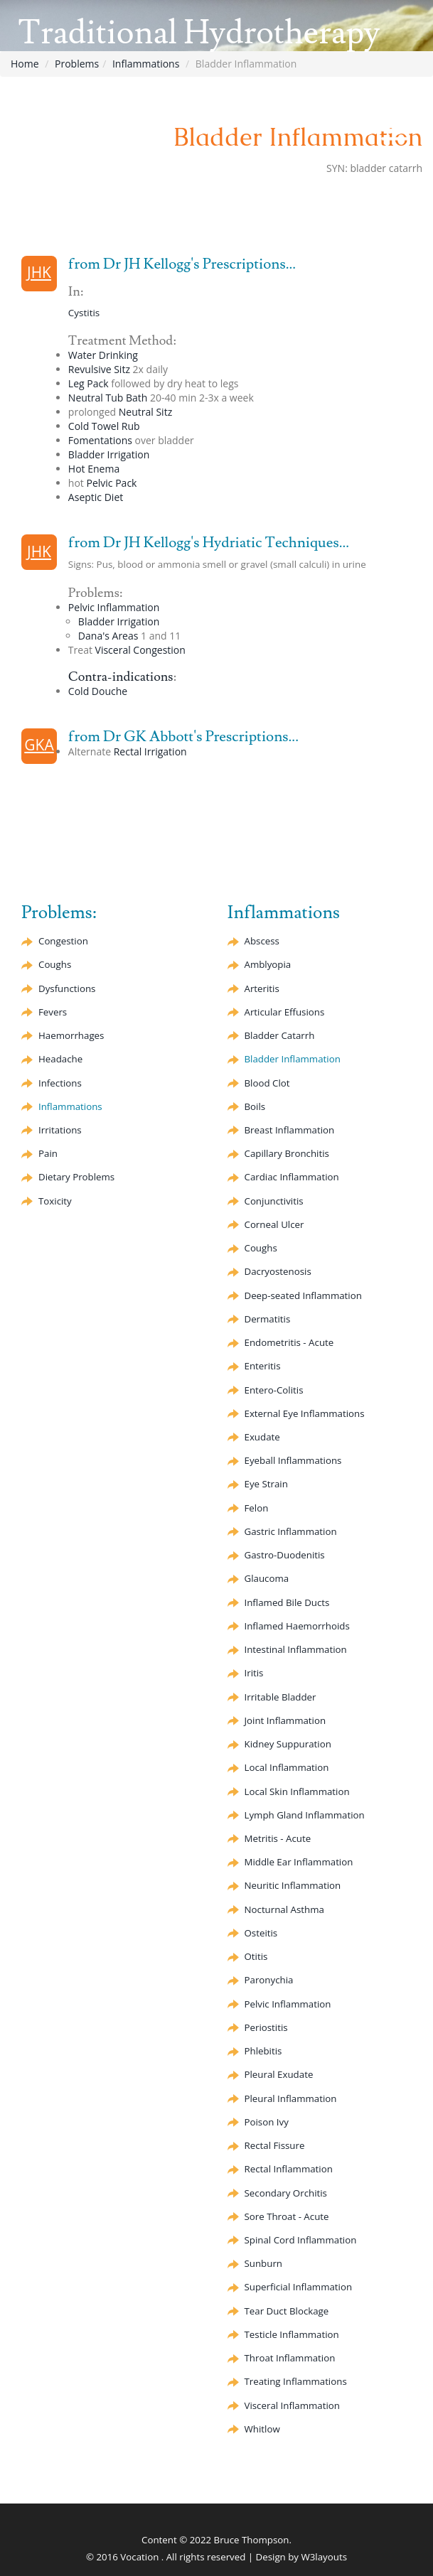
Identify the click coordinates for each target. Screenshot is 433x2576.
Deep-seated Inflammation (303, 1295)
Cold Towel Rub (104, 426)
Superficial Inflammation (299, 2286)
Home (25, 63)
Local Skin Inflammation (297, 1791)
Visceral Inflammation (292, 2405)
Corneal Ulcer (274, 1224)
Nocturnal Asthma (284, 1909)
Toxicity (55, 1201)
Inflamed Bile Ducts (287, 1602)
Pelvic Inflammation (113, 607)
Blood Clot (267, 1083)
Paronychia (269, 1979)
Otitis (256, 1956)
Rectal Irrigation (150, 751)
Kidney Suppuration (288, 1743)
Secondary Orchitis (286, 2193)
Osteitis (261, 1932)
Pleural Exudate (279, 2074)
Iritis (254, 1672)
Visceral (140, 650)
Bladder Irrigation (109, 454)
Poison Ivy (267, 2122)
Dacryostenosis (278, 1271)
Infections (60, 1083)
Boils (255, 1106)
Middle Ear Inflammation (299, 1861)
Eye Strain (266, 1483)
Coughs (54, 964)
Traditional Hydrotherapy (199, 33)
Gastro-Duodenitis (285, 1554)
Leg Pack (88, 383)
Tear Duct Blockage (287, 2311)
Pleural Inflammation (291, 2098)
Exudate (262, 1436)
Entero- (274, 1390)
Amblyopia (268, 964)
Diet (95, 497)
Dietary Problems (76, 1176)
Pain (48, 1153)
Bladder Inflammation (293, 1058)
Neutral (145, 412)
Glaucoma (267, 1578)
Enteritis (263, 1365)
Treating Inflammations (296, 2381)
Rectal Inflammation (289, 2168)
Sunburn (263, 2263)
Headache (60, 1058)
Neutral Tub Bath (108, 397)
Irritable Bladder (280, 1697)
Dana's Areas (108, 635)
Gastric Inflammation (291, 1531)
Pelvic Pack (112, 483)
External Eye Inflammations (305, 1413)
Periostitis (266, 2027)
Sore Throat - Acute (287, 2216)
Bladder (280, 1035)
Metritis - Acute (278, 1838)
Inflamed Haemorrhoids (297, 1626)
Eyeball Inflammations (293, 1460)
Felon (257, 1508)
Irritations (60, 1129)
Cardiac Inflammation (292, 1176)
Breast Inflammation (290, 1129)
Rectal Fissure (275, 2145)
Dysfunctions (66, 988)
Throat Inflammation (290, 2357)
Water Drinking (103, 355)
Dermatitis (268, 1319)
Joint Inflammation (285, 1720)
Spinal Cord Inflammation (301, 2239)
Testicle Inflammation (292, 2334)
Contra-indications (120, 677)
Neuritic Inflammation (293, 1885)
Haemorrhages (71, 1035)
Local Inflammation (287, 1767)
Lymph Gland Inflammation (305, 1815)
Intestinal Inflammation (296, 1649)
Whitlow (262, 2429)
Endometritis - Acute (289, 1342)
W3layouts (324, 2556)
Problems (77, 63)
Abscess (262, 940)
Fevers (52, 1012)
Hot (93, 468)
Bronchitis (287, 1153)
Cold (97, 691)
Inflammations (145, 63)
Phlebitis (263, 2050)
